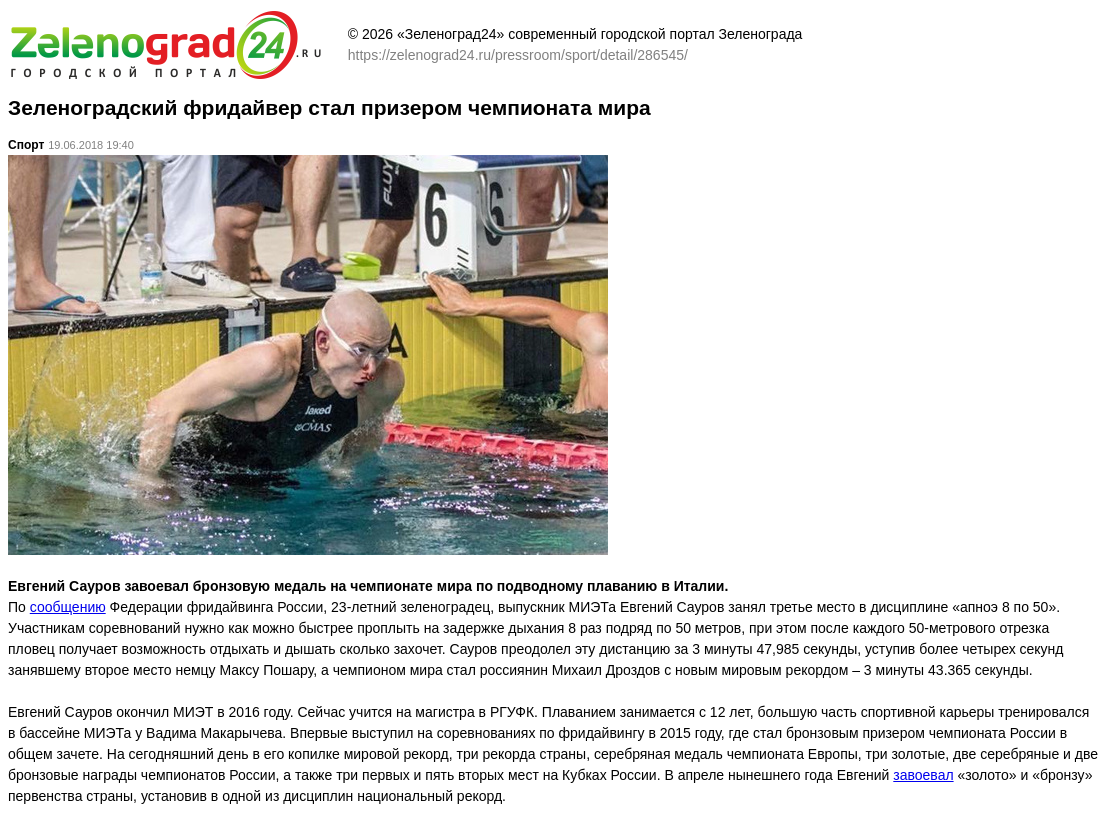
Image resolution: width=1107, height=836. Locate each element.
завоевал (923, 775)
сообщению (68, 607)
